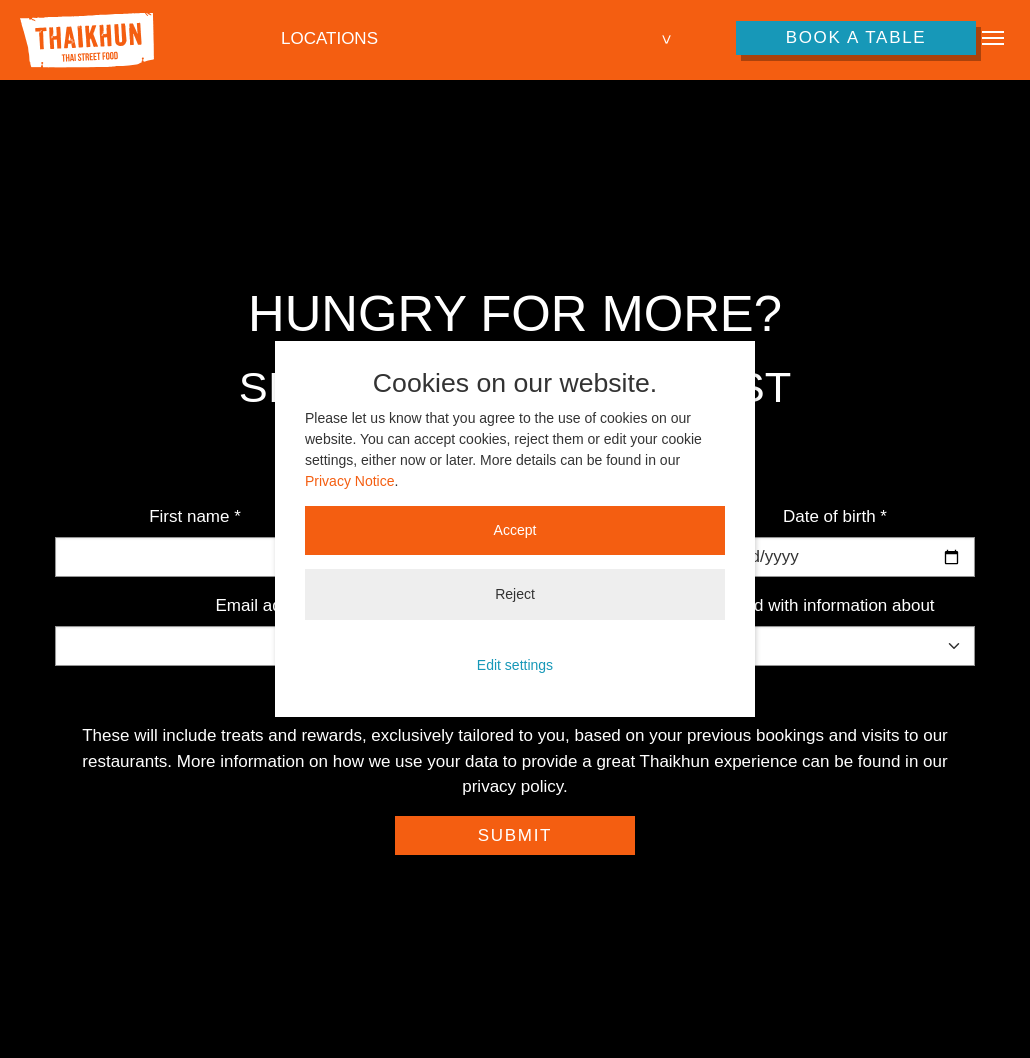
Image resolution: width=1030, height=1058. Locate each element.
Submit (515, 835)
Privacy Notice (349, 481)
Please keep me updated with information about (754, 605)
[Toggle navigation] (993, 38)
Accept (515, 530)
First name (195, 516)
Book (856, 37)
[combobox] (478, 39)
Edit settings (515, 665)
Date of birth (835, 516)
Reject (515, 594)
